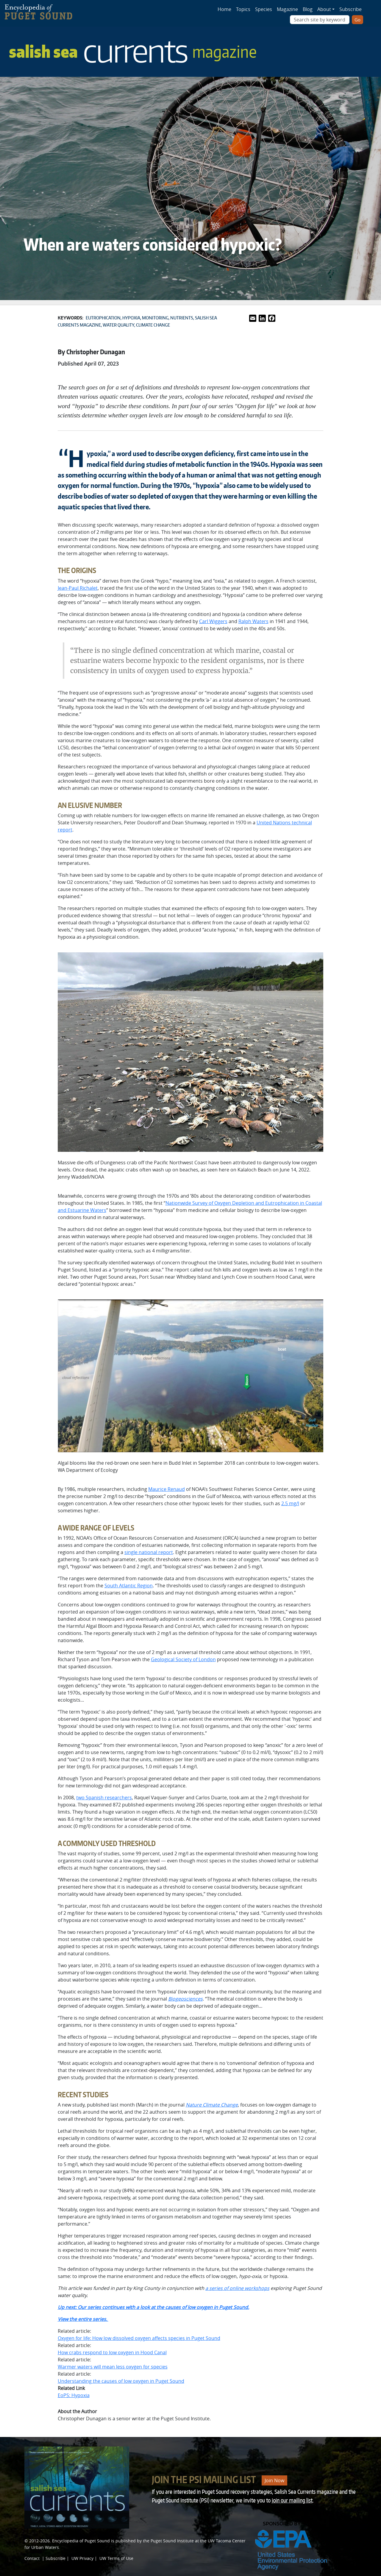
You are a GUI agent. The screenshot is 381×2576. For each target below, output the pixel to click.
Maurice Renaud (166, 1489)
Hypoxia (131, 318)
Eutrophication (103, 318)
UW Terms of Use (116, 2558)
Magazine (287, 9)
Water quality (118, 325)
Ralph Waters (253, 621)
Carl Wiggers (213, 621)
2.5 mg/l (290, 1503)
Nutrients (181, 318)
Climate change (153, 325)
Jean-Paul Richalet (78, 588)
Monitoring (155, 318)
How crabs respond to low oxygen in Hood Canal (112, 2352)
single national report (148, 1552)
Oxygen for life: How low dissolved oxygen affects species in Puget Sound (139, 2338)
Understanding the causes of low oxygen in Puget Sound (121, 2381)
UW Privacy (82, 2558)
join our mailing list (292, 2500)
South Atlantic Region (128, 1585)
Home (224, 9)
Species (263, 9)
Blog (308, 9)
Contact (32, 2558)
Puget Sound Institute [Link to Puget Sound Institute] (172, 2541)
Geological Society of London (183, 1659)
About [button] (324, 9)
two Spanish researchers (104, 1797)
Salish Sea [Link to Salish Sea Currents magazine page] (133, 51)
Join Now (274, 2480)
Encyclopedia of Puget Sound (81, 2541)
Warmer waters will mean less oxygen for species (113, 2366)
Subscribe (350, 9)
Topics (243, 9)
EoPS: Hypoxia (74, 2395)
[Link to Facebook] (272, 318)
